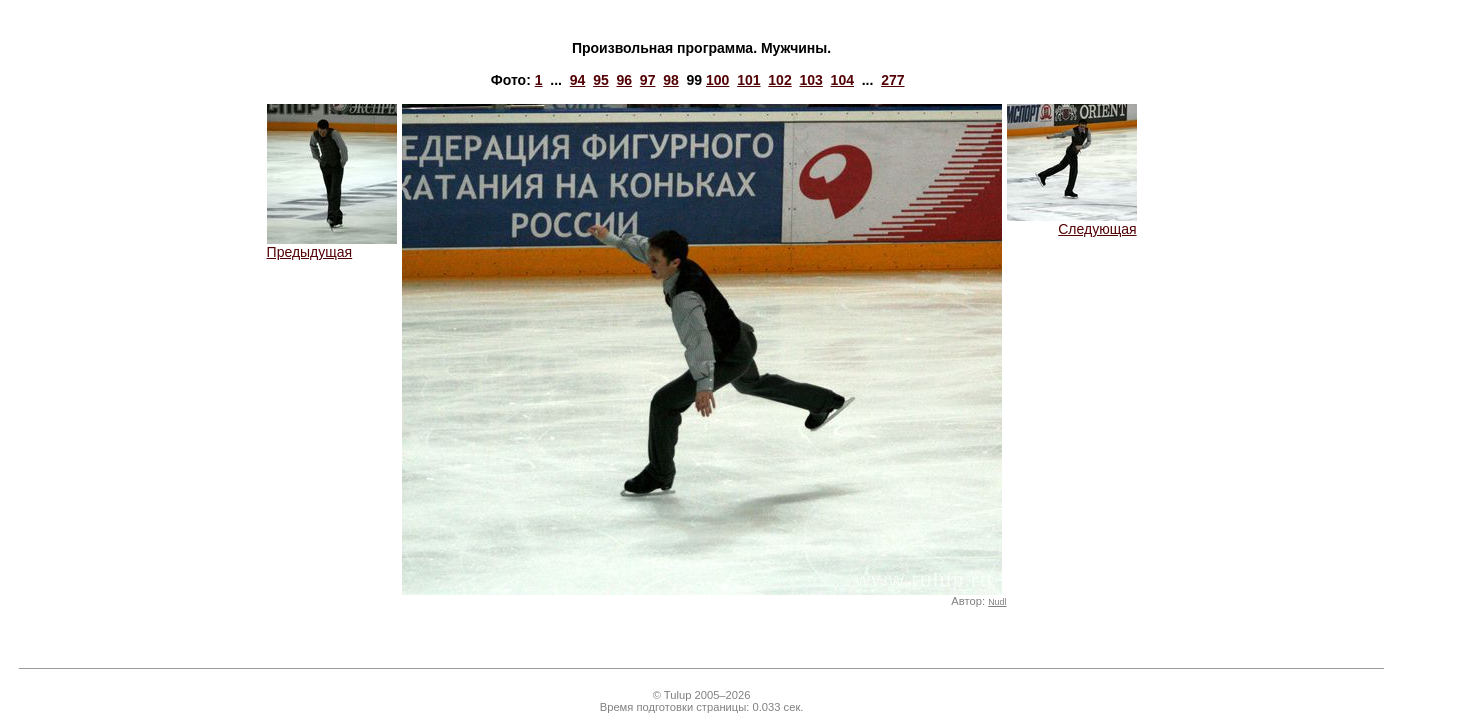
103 (810, 80)
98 (671, 80)
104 (842, 80)
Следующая (1072, 222)
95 (601, 80)
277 (892, 80)
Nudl (997, 602)
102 (779, 80)
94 (578, 80)
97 (648, 80)
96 (624, 80)
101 (748, 80)
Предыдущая (332, 245)
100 (717, 80)
